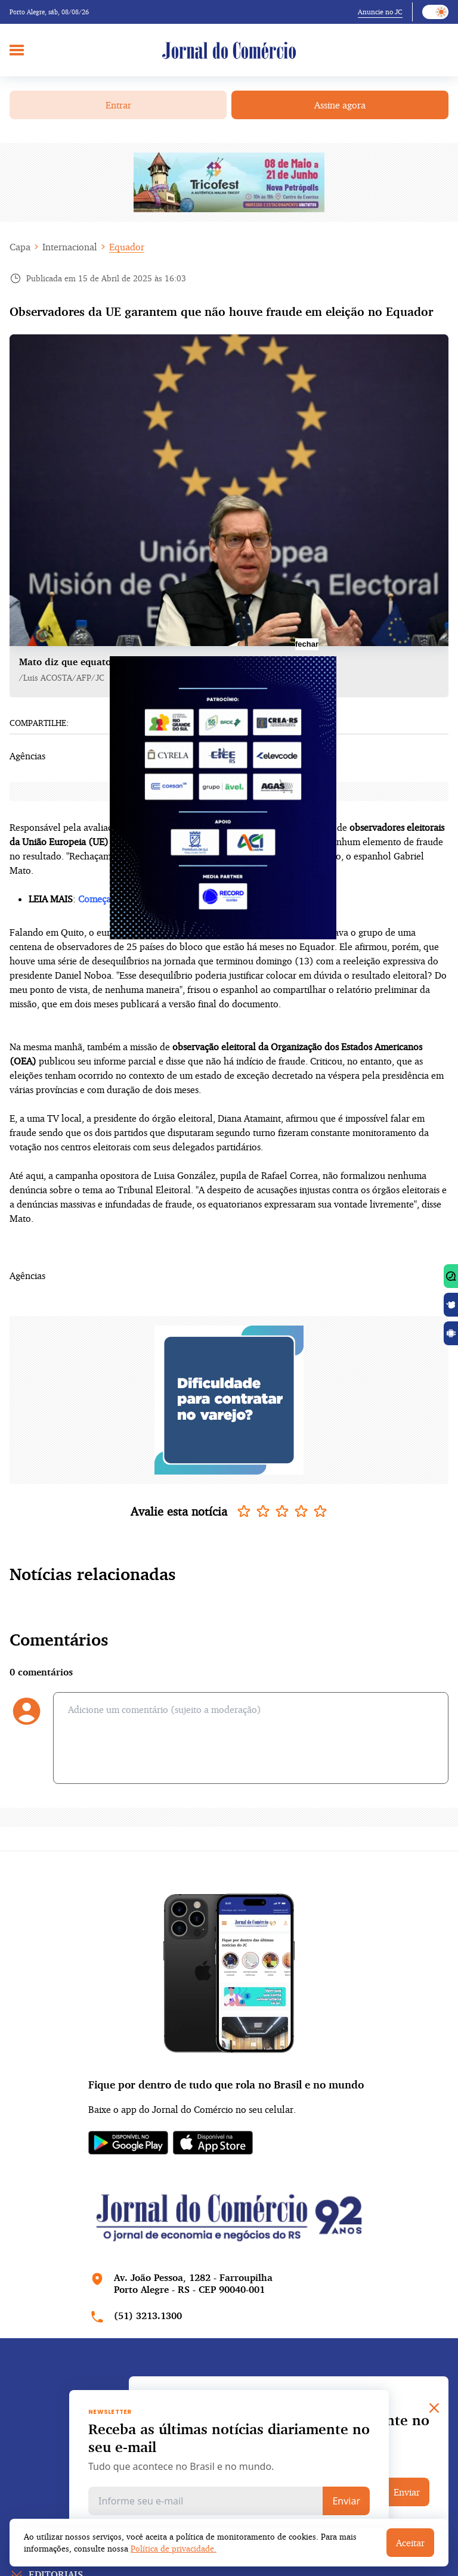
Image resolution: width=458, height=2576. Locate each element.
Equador (126, 247)
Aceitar (410, 2543)
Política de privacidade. (173, 2548)
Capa (20, 247)
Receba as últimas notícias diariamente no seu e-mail (229, 2438)
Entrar (118, 105)
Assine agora (340, 105)
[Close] (434, 2407)
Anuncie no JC (380, 11)
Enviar (346, 2500)
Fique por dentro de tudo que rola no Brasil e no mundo (226, 2084)
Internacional (69, 247)
